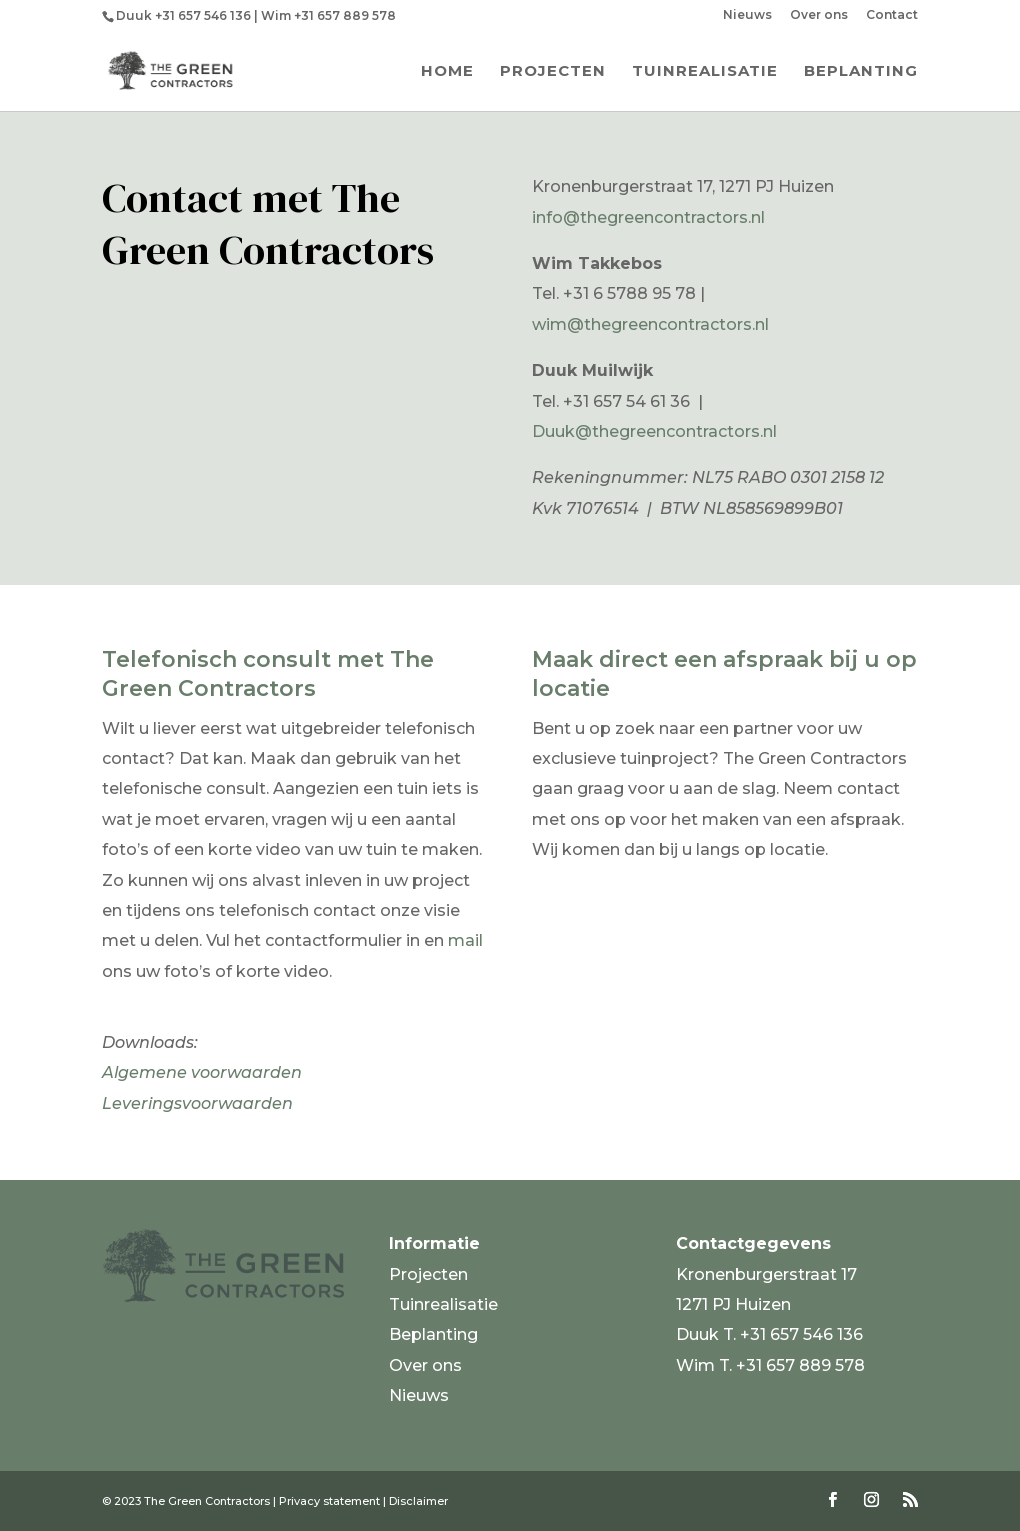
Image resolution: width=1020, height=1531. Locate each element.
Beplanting (861, 72)
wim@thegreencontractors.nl (650, 324)
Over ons (819, 15)
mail (465, 940)
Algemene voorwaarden (202, 1072)
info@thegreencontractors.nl (648, 217)
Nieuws (747, 15)
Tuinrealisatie (705, 72)
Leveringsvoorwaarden (197, 1103)
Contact (892, 15)
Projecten (553, 72)
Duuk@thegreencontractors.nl (654, 431)
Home (447, 72)
